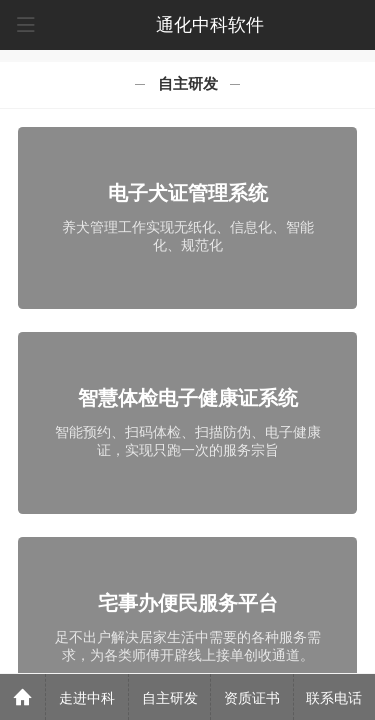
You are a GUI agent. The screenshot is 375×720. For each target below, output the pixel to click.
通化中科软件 (210, 25)
